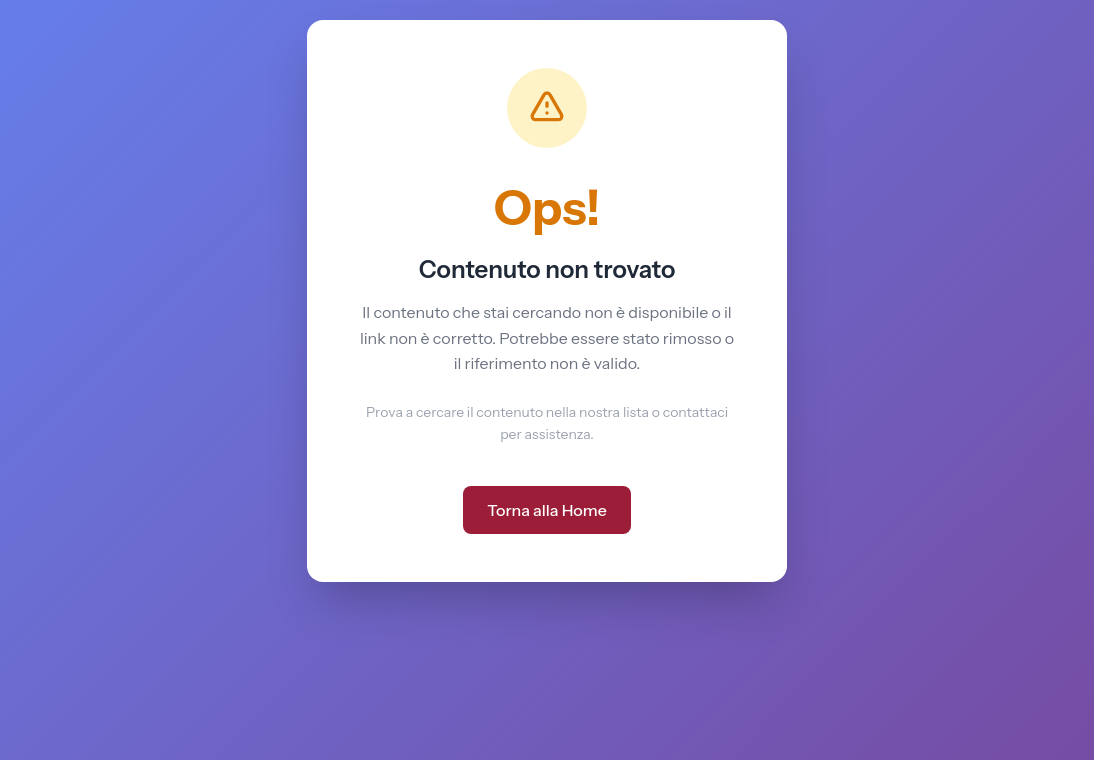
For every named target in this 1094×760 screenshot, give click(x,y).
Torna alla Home (547, 510)
